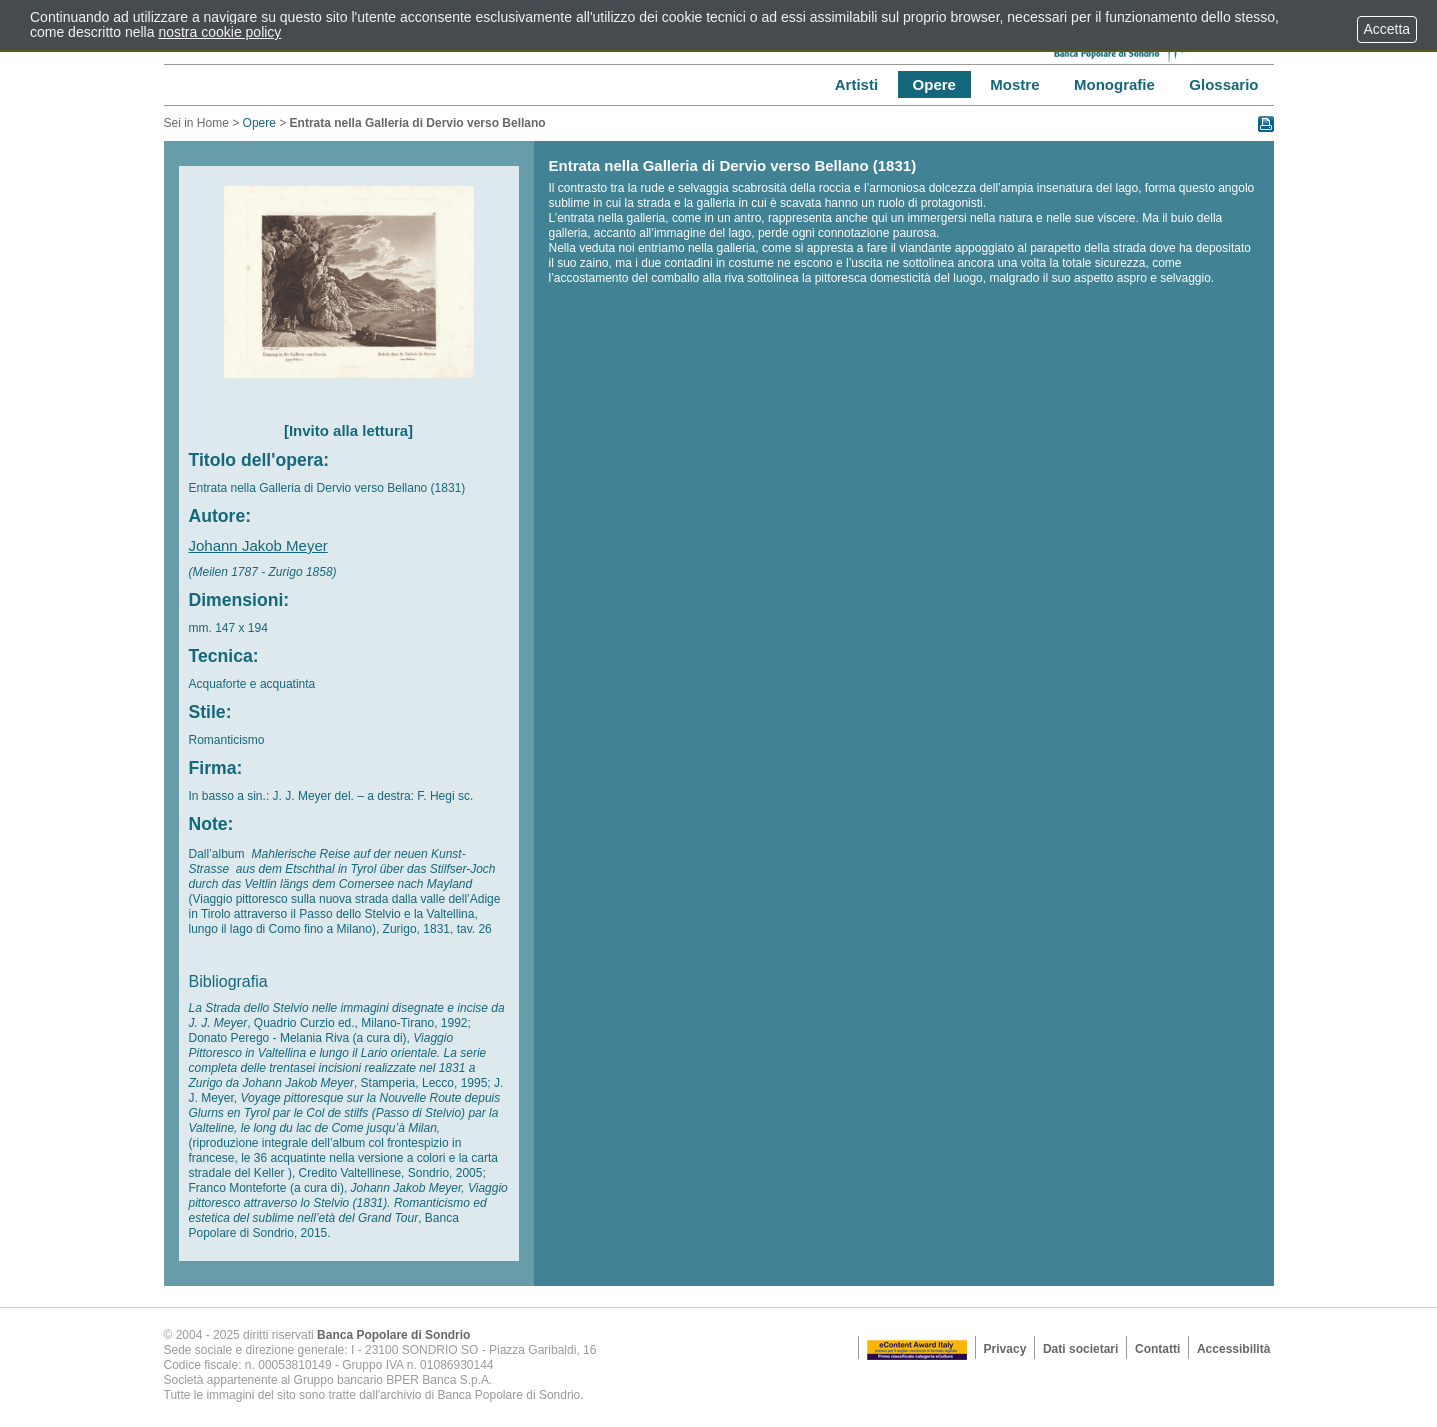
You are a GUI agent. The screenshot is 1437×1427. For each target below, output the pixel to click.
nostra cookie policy (219, 32)
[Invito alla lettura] (348, 430)
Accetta (1387, 29)
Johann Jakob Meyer (258, 545)
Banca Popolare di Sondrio (393, 1335)
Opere (259, 123)
